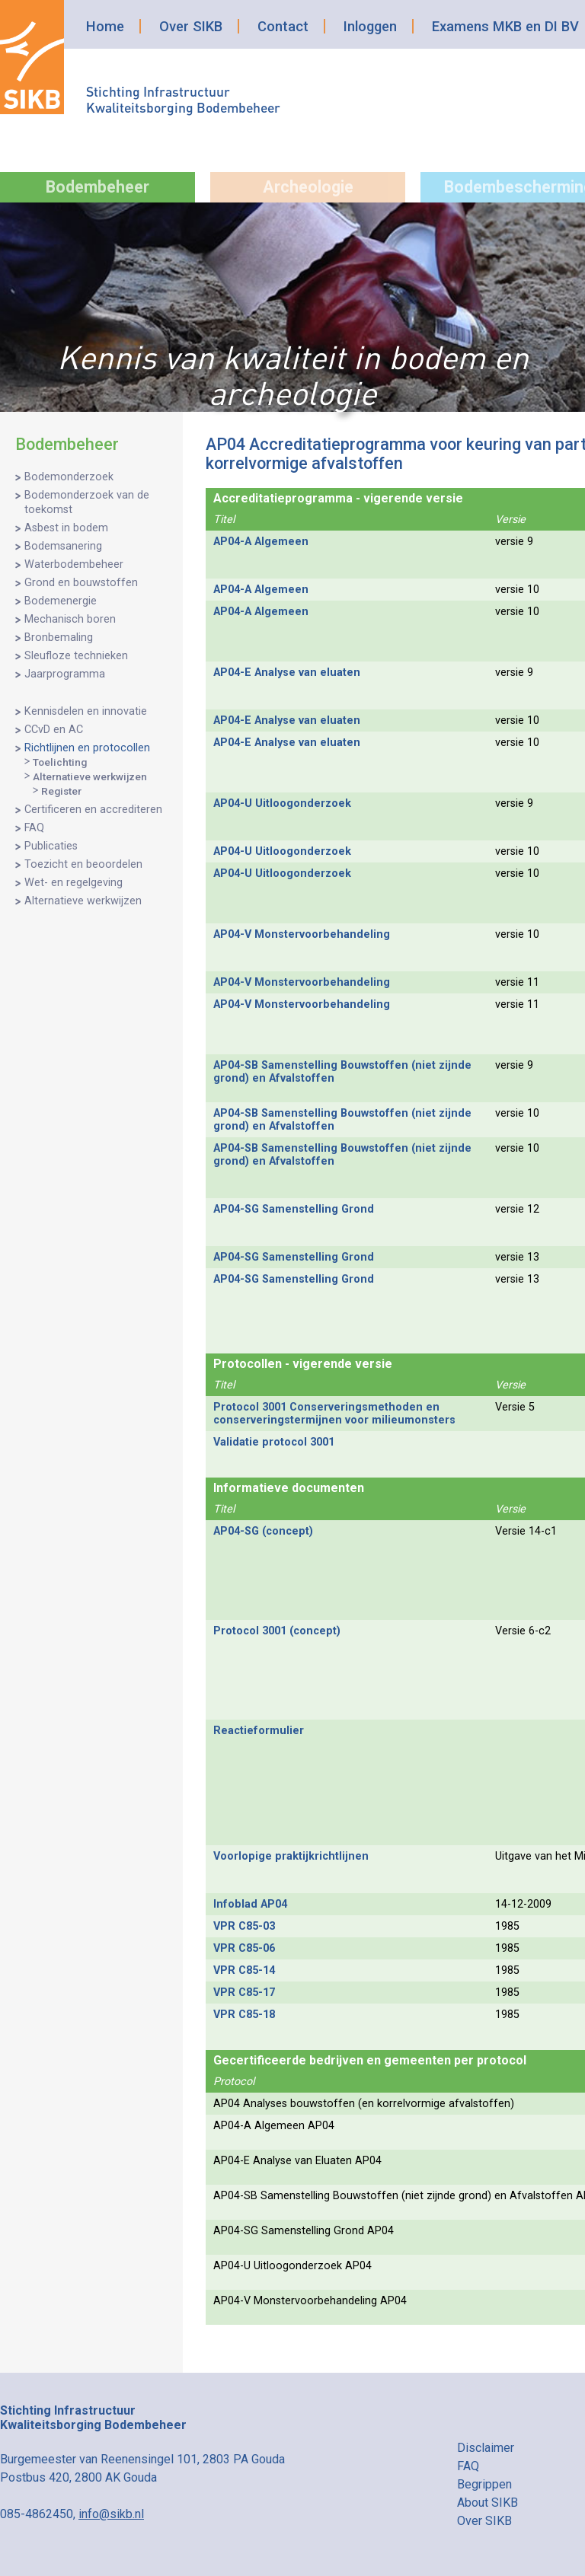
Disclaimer (485, 2448)
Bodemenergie (60, 601)
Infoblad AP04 (250, 1904)
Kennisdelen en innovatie (85, 711)
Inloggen (370, 26)
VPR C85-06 (244, 1948)
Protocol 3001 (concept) (276, 1630)
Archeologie (308, 186)
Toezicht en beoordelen (83, 864)
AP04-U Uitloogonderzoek (282, 803)
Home (105, 26)
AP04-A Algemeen (260, 541)
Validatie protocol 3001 (273, 1442)
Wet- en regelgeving (73, 882)
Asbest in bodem (66, 527)
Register (61, 791)
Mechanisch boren (70, 619)
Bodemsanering (63, 546)
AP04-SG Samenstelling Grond (293, 1209)
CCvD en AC (53, 729)
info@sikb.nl (111, 2514)
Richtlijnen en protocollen (87, 747)
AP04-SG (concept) (263, 1531)
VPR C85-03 (244, 1926)
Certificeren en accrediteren (93, 809)
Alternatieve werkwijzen (90, 776)
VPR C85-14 (244, 1970)
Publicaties (51, 846)
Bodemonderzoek (68, 476)
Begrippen (484, 2484)
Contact (282, 26)
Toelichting (60, 762)
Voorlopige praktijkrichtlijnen (291, 1856)
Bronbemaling (58, 637)
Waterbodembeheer (73, 564)
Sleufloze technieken (76, 655)
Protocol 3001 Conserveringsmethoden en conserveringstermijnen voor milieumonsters (334, 1414)
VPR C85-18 (244, 2014)
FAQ (34, 827)
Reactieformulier (258, 1730)
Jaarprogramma (64, 674)
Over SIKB (190, 26)
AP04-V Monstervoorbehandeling (301, 934)
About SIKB (487, 2502)
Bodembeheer (97, 186)
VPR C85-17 (244, 1992)
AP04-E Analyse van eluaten (286, 672)
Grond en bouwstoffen (81, 582)
